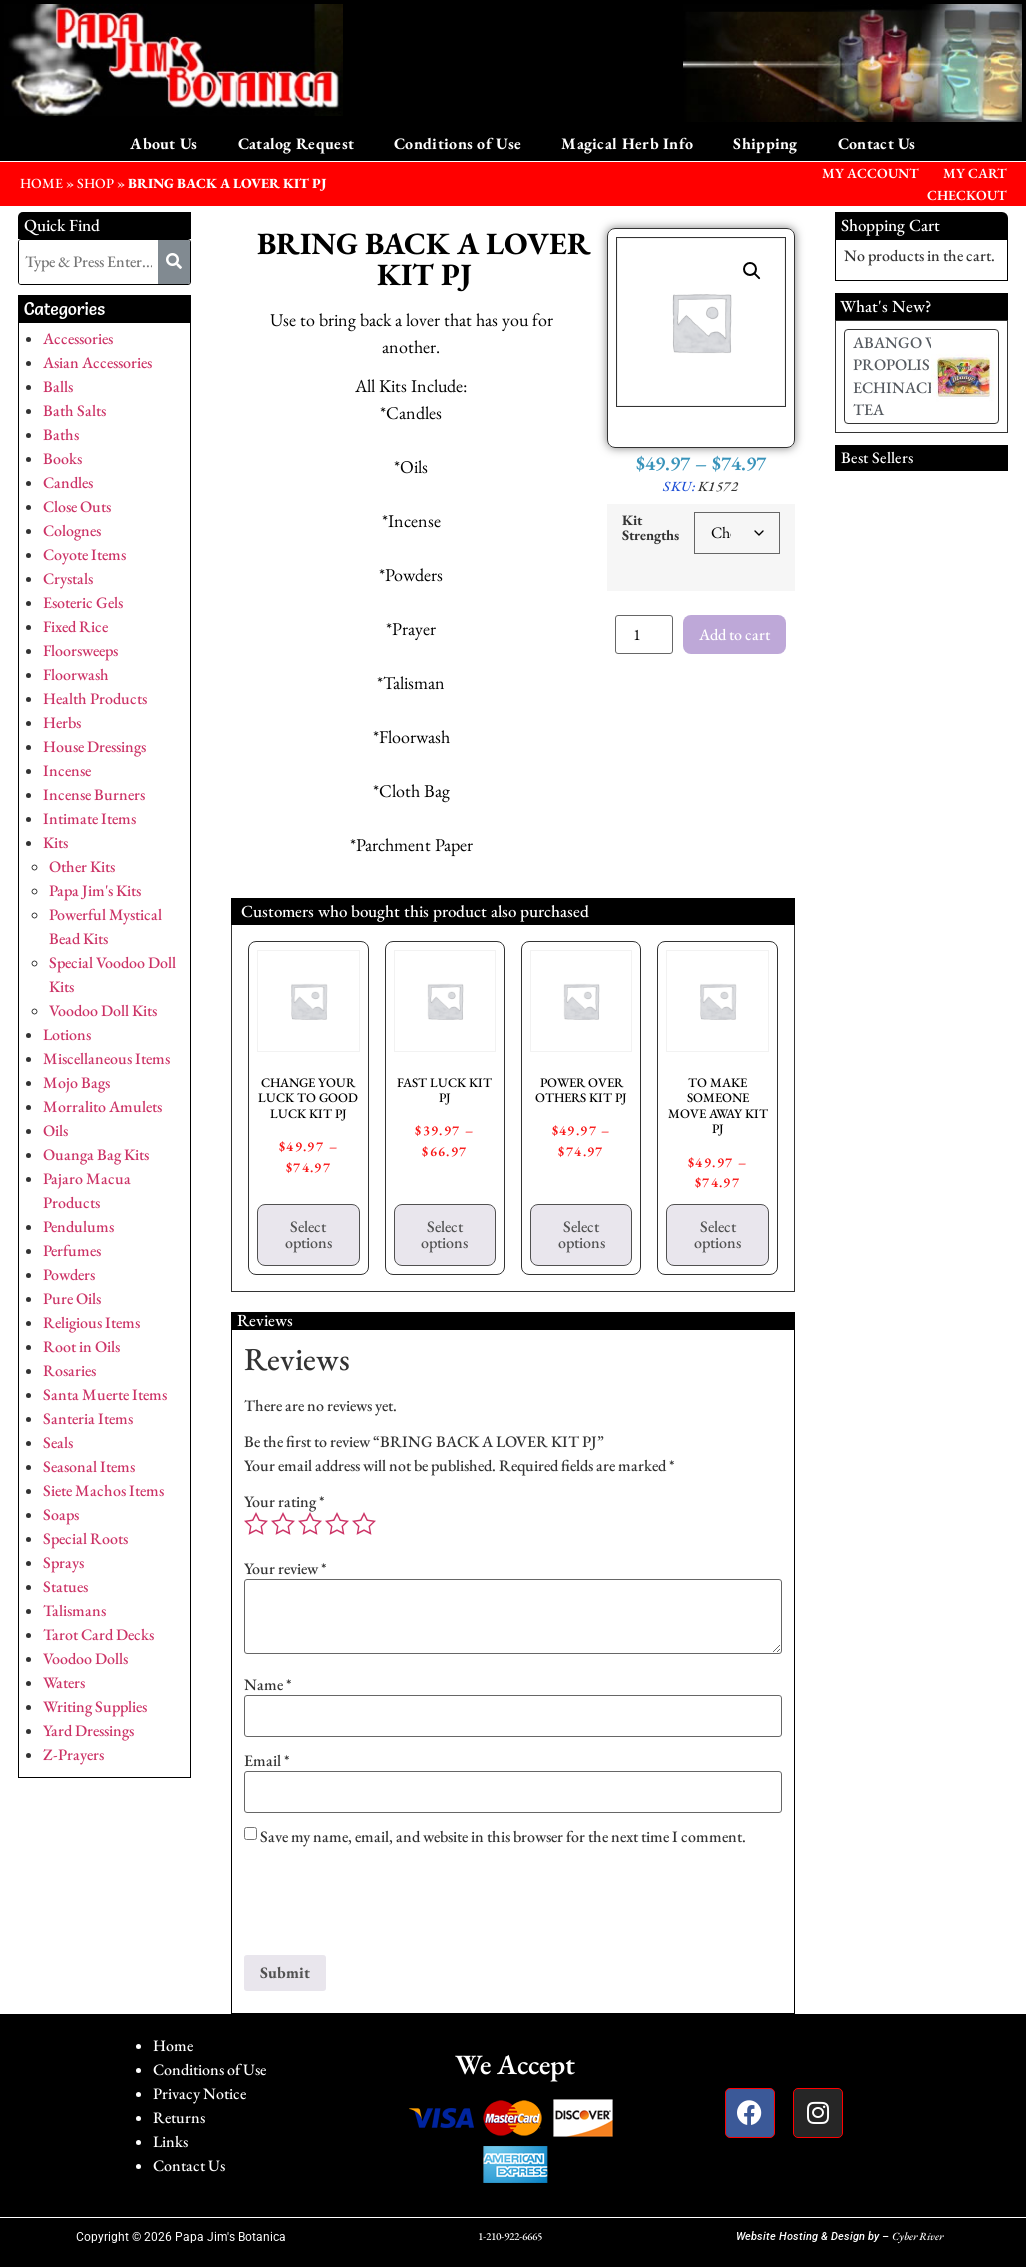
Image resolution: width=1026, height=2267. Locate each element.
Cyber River (917, 2236)
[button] (752, 271)
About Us (163, 143)
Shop (95, 183)
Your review (285, 1569)
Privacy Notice (199, 2093)
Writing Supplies (95, 1706)
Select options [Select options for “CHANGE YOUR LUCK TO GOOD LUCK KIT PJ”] (308, 1234)
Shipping (765, 143)
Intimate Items (89, 818)
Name (268, 1685)
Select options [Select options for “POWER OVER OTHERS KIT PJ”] (581, 1234)
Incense (67, 770)
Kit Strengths (650, 527)
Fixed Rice (75, 626)
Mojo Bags (76, 1082)
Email (267, 1761)
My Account (870, 173)
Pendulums (78, 1226)
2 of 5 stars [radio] (283, 1524)
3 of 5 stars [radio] (310, 1524)
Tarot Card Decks (98, 1634)
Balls (58, 386)
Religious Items (91, 1322)
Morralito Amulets (102, 1106)
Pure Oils (72, 1298)
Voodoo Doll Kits (103, 1010)
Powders (69, 1274)
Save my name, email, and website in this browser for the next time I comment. (503, 1837)
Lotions (67, 1034)
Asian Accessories (97, 362)
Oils (55, 1130)
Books (62, 458)
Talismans (74, 1610)
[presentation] (396, 1906)
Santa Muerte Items (105, 1394)
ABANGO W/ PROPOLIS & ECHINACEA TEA (900, 376)
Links (170, 2141)
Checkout (967, 195)
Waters (64, 1682)
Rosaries (69, 1370)
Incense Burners (94, 794)
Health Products (95, 698)
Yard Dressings (88, 1730)
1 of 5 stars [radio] (256, 1524)
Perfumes (72, 1250)
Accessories (78, 338)
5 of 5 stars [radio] (364, 1524)
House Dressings (94, 746)
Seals (58, 1442)
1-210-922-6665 (510, 2236)
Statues (65, 1586)
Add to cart (734, 634)
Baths (61, 434)
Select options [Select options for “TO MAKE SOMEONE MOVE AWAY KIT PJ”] (717, 1234)
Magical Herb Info (627, 143)
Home (173, 2045)
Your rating (284, 1502)
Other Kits (82, 866)
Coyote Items (84, 554)
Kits (55, 842)
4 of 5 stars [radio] (337, 1524)
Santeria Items (88, 1418)
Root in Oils (81, 1346)
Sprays (63, 1562)
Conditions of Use (457, 143)
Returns (179, 2117)
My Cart (975, 173)
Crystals (68, 578)
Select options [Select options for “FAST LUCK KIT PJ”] (444, 1234)
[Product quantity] (644, 634)
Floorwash (76, 674)
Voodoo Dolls (85, 1658)
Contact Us (877, 143)
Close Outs (77, 506)
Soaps (61, 1514)
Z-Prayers (73, 1754)
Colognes (72, 530)
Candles (68, 482)
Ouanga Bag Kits (96, 1154)
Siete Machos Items (103, 1490)
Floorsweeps (80, 650)
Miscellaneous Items (106, 1058)
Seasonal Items (89, 1466)
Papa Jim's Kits (95, 890)
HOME (41, 183)
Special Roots (85, 1538)
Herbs (62, 722)
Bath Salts (74, 410)
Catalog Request (296, 143)
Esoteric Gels (83, 602)
